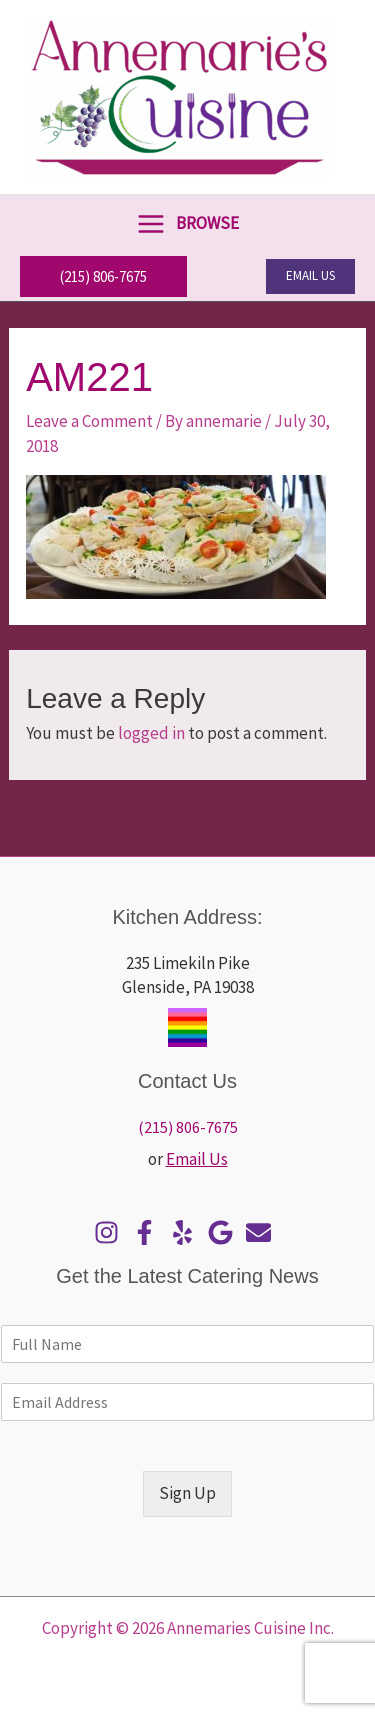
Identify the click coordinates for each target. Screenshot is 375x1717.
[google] (225, 1232)
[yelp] (187, 1232)
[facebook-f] (149, 1232)
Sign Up (187, 1493)
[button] (103, 276)
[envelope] (263, 1232)
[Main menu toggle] (187, 223)
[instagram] (111, 1232)
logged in (151, 733)
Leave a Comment (89, 421)
